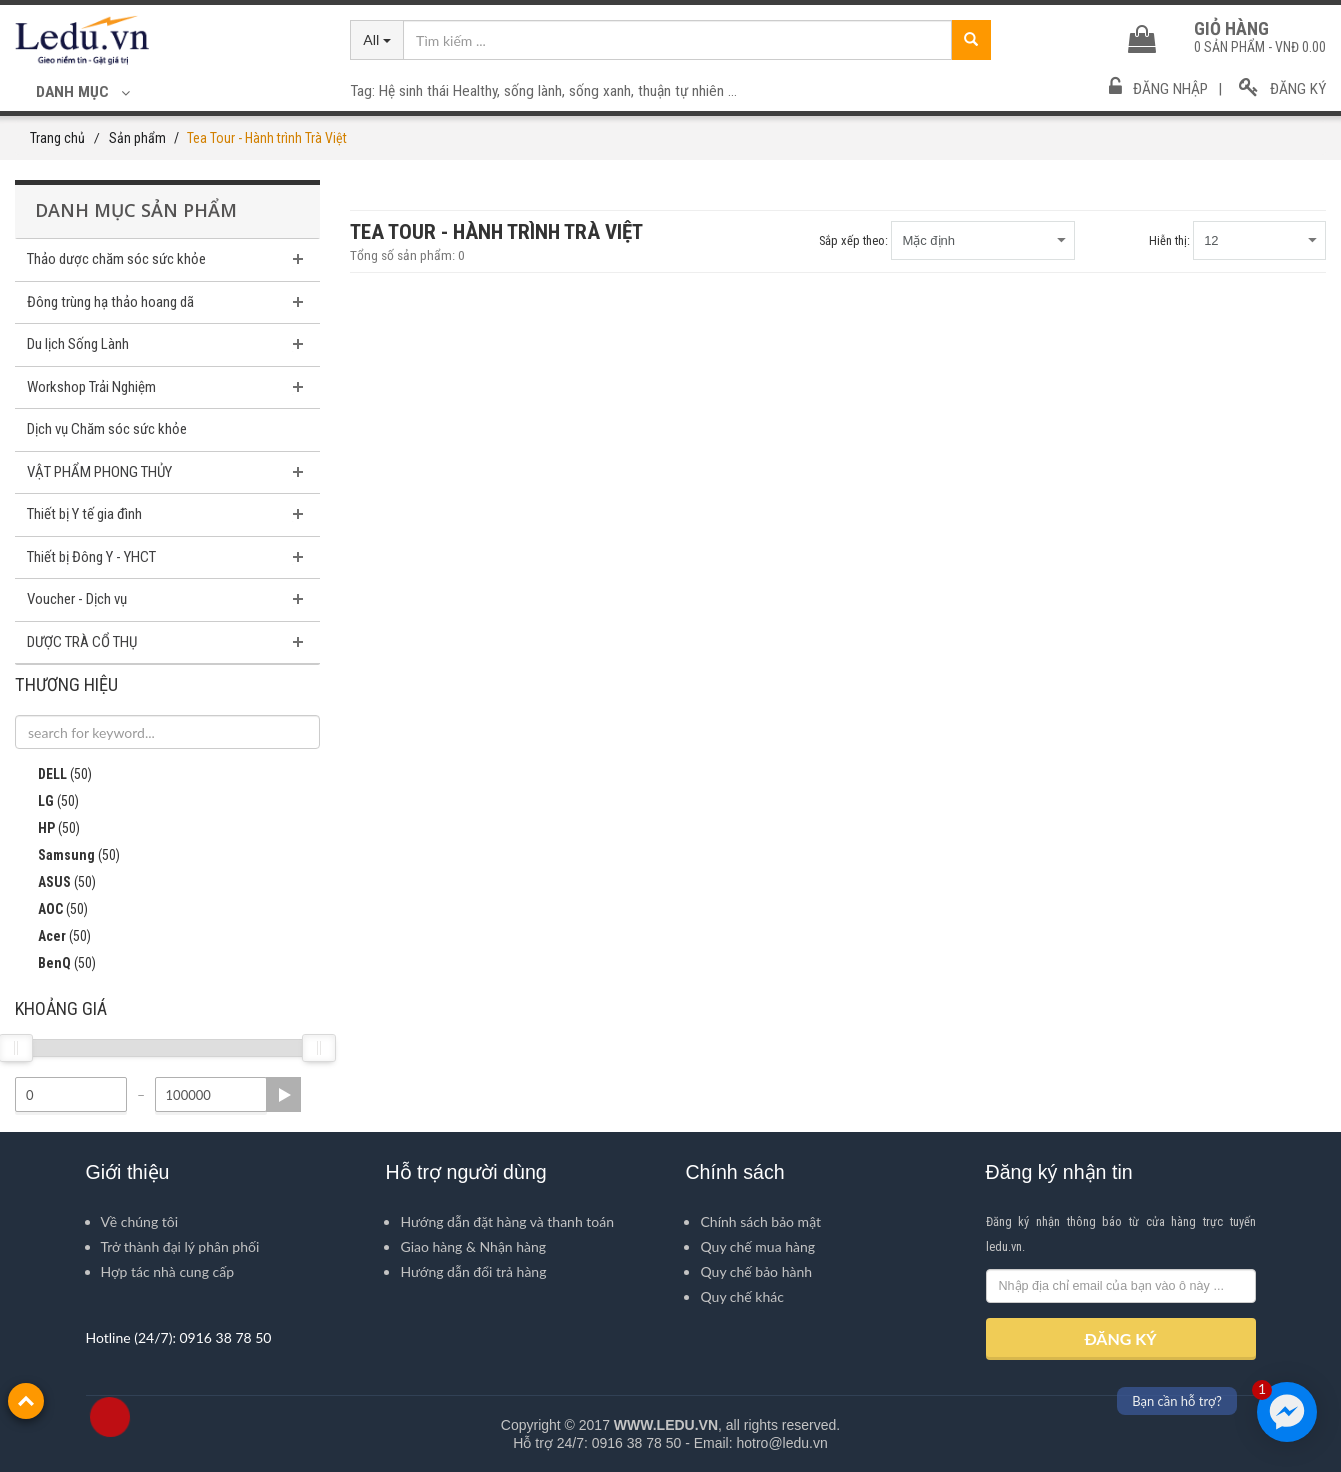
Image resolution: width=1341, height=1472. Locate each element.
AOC (51, 910)
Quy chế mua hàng (757, 1246)
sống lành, (536, 91)
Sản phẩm (137, 138)
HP (47, 829)
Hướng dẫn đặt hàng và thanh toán (507, 1221)
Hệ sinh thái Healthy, (441, 91)
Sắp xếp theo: (853, 240)
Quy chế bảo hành (756, 1271)
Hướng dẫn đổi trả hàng (473, 1271)
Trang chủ (57, 138)
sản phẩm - (1260, 47)
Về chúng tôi (140, 1221)
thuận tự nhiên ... (687, 91)
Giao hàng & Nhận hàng (473, 1246)
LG (47, 802)
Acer (53, 937)
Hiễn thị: (1169, 240)
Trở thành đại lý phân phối (180, 1246)
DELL (53, 775)
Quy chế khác (741, 1296)
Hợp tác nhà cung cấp (168, 1271)
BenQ (55, 964)
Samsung (67, 856)
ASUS (55, 883)
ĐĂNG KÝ (1120, 1338)
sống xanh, (603, 91)
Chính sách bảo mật (760, 1221)
